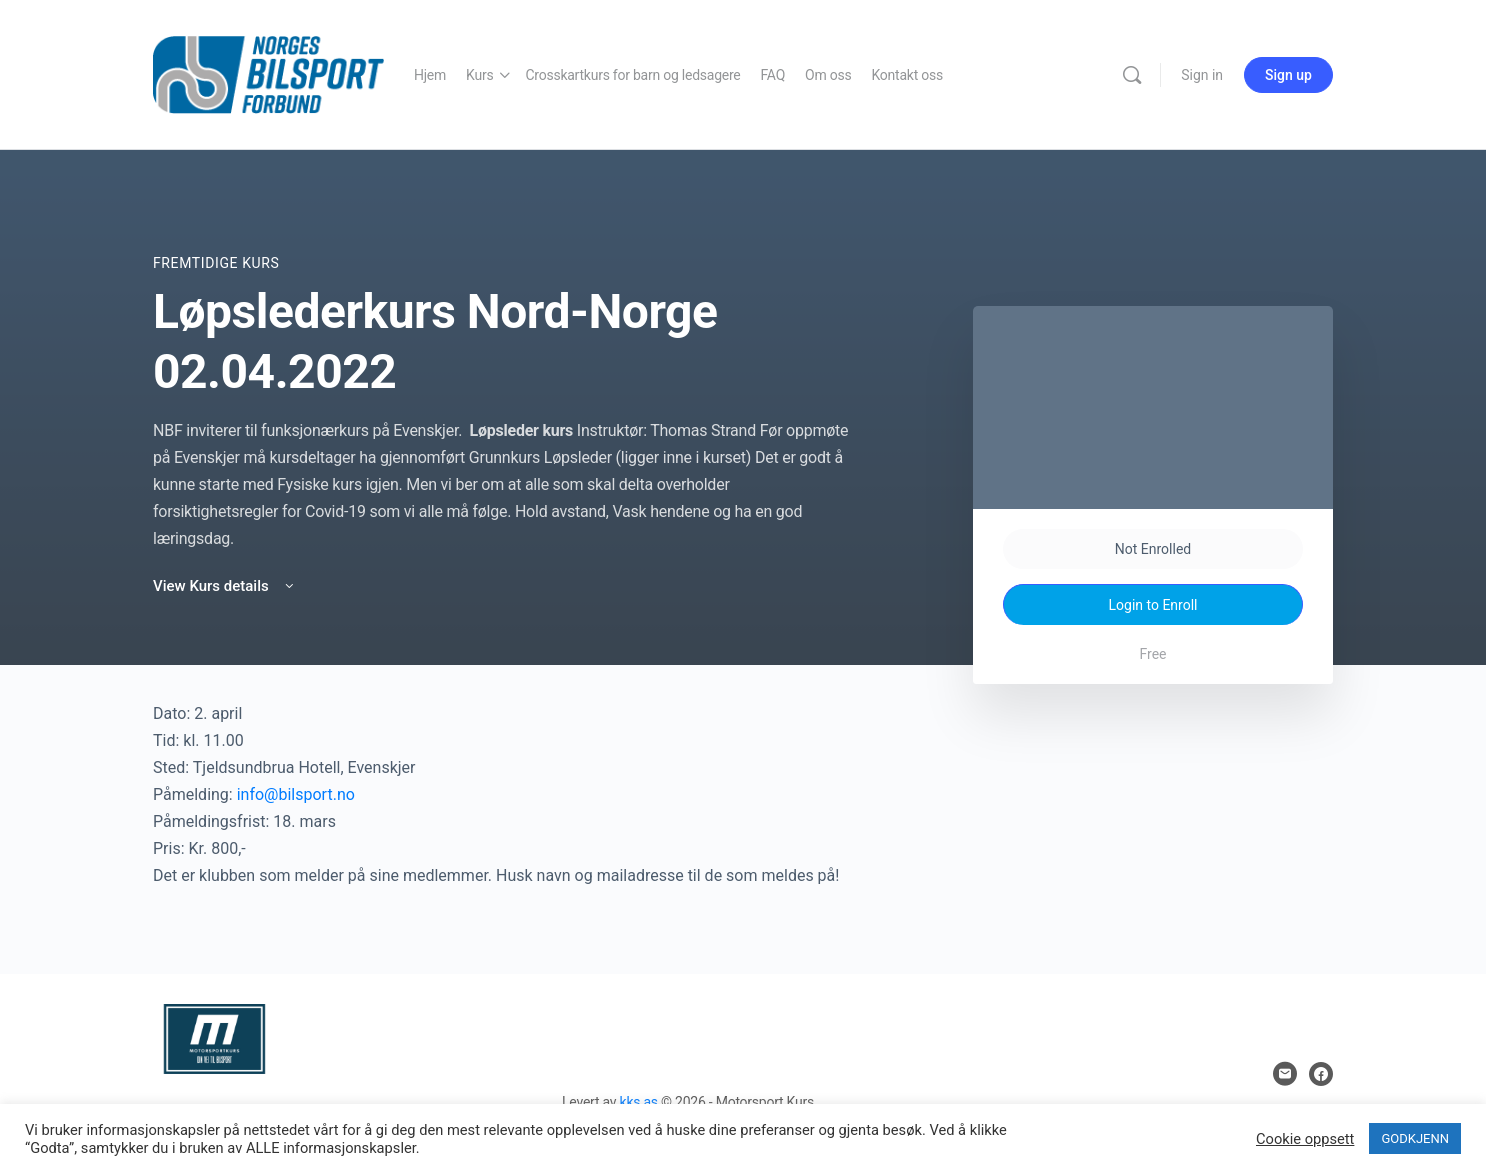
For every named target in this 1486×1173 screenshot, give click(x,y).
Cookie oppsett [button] (1305, 1139)
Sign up (1288, 75)
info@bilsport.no (296, 794)
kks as (639, 1102)
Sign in (1202, 75)
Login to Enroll (1153, 605)
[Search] (1132, 75)
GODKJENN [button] (1415, 1138)
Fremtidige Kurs (216, 263)
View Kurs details (225, 586)
